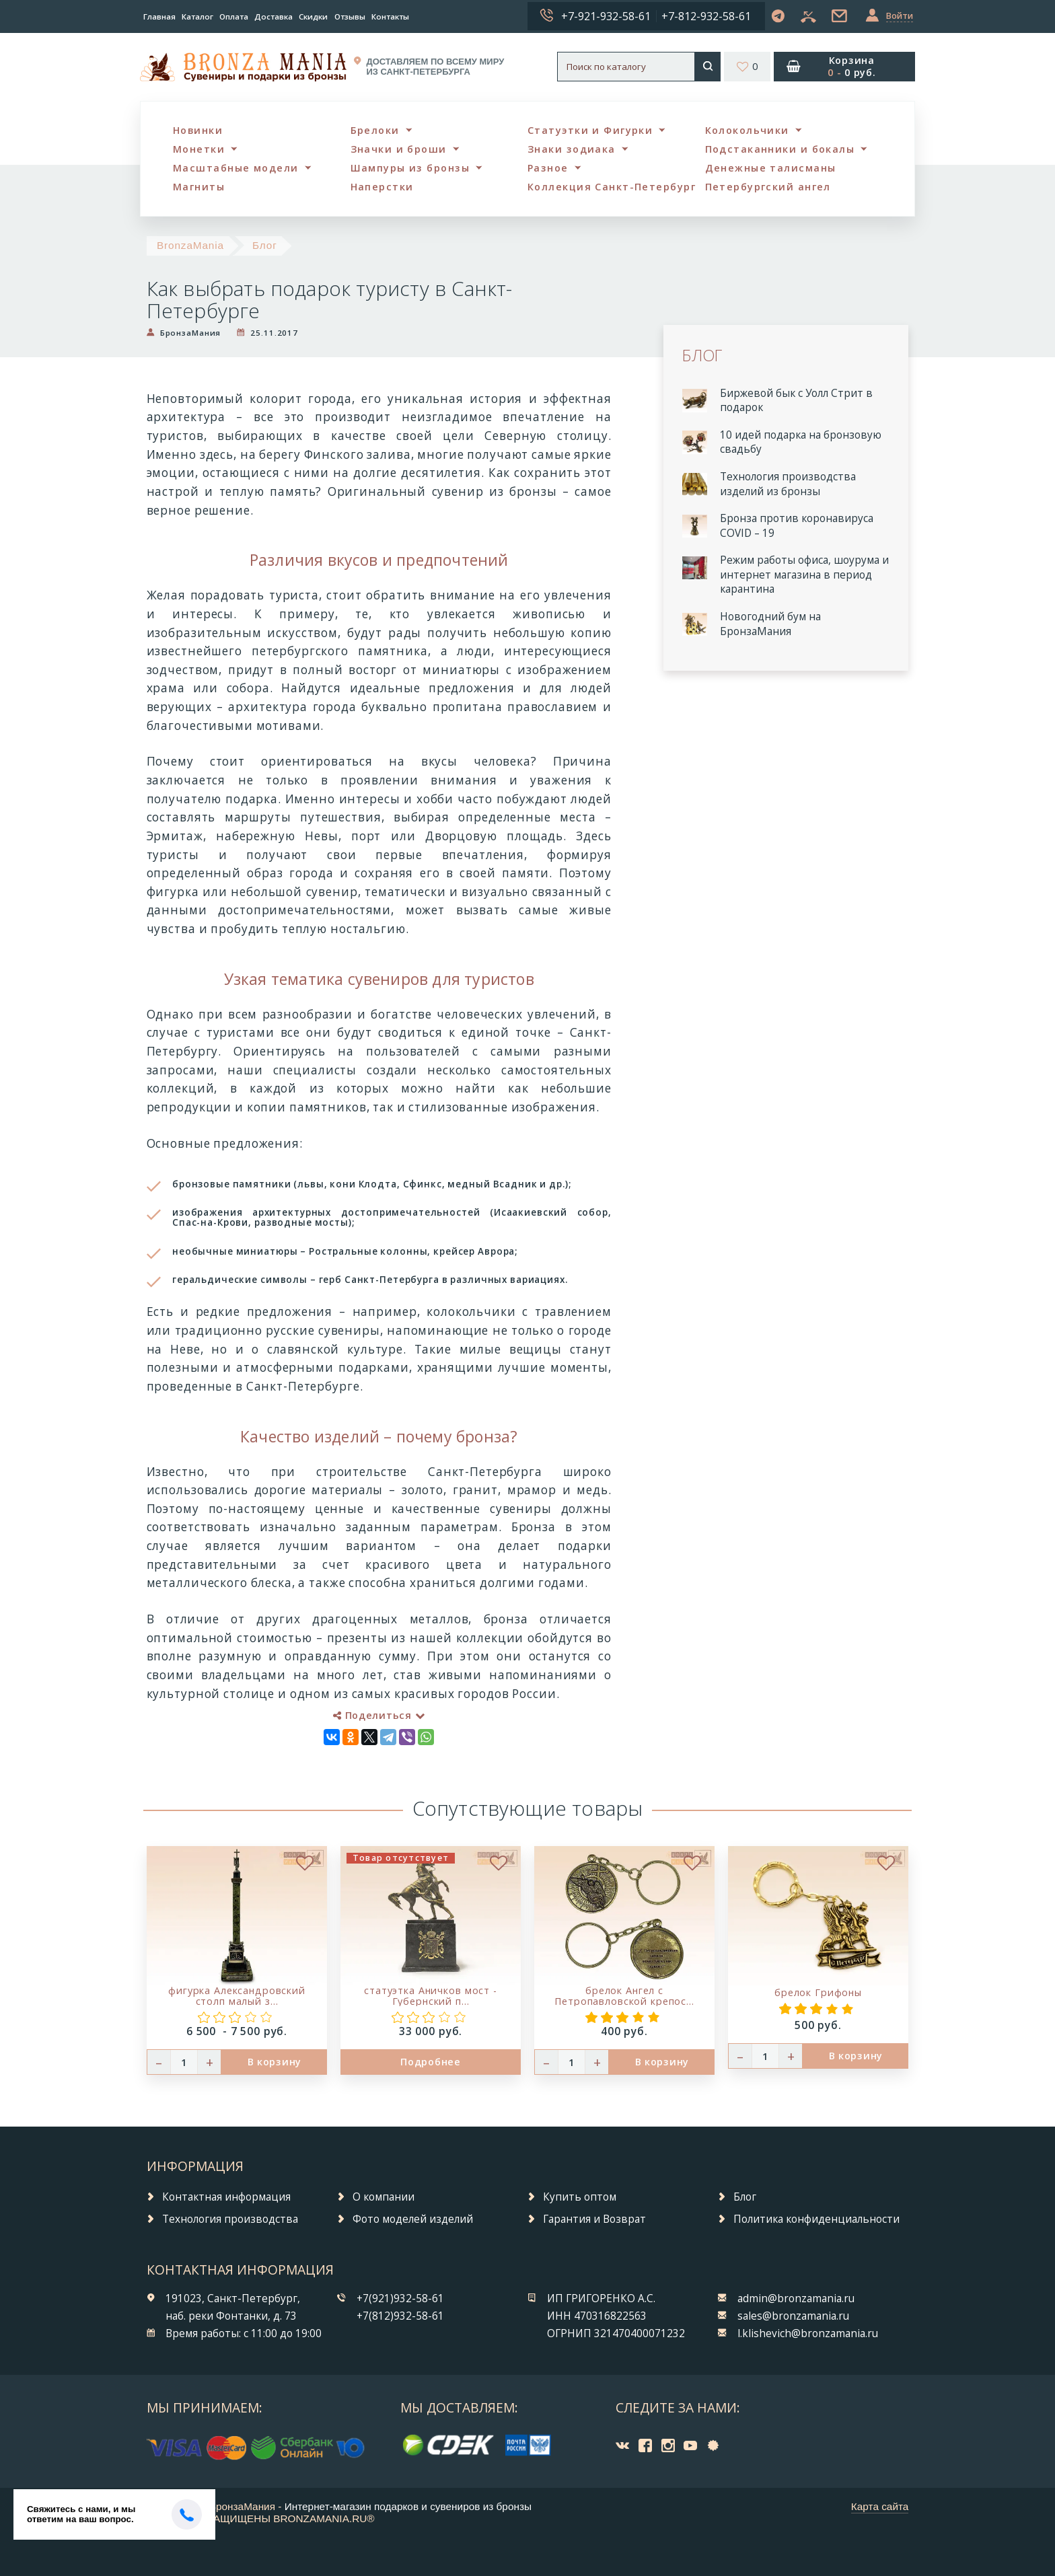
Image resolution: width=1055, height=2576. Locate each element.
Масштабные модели (235, 167)
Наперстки (382, 186)
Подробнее (430, 2061)
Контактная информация (226, 2197)
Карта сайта (880, 2506)
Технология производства (230, 2219)
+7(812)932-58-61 (400, 2316)
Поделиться (379, 1715)
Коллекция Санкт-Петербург (612, 186)
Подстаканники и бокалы (780, 149)
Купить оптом (579, 2197)
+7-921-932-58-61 (606, 16)
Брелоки (375, 130)
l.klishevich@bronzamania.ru (807, 2333)
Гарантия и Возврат (594, 2219)
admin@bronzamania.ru (795, 2298)
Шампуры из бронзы (410, 167)
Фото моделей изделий (413, 2219)
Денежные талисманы (770, 167)
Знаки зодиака (572, 149)
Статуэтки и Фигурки (590, 130)
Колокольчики (747, 130)
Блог (264, 245)
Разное (548, 167)
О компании (383, 2197)
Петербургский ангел (768, 186)
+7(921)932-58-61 (400, 2298)
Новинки (198, 130)
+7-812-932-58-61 (706, 16)
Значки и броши (399, 149)
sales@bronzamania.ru (793, 2316)
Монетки (199, 149)
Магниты (199, 186)
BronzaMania (190, 245)
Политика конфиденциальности (816, 2219)
